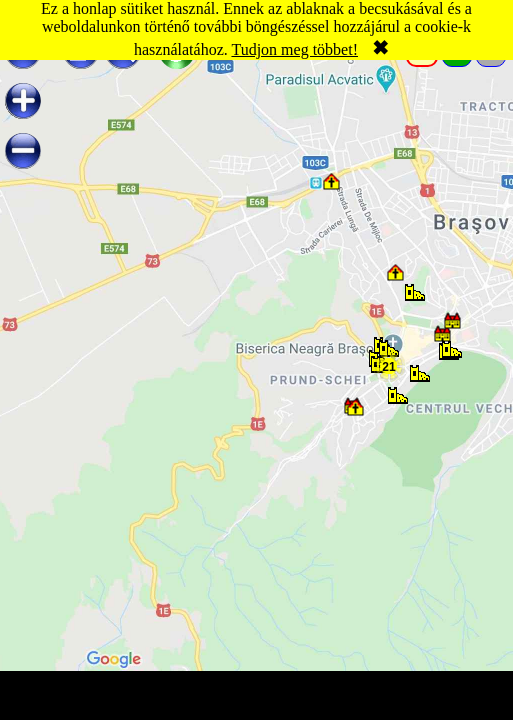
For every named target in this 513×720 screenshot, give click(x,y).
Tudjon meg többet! (294, 49)
